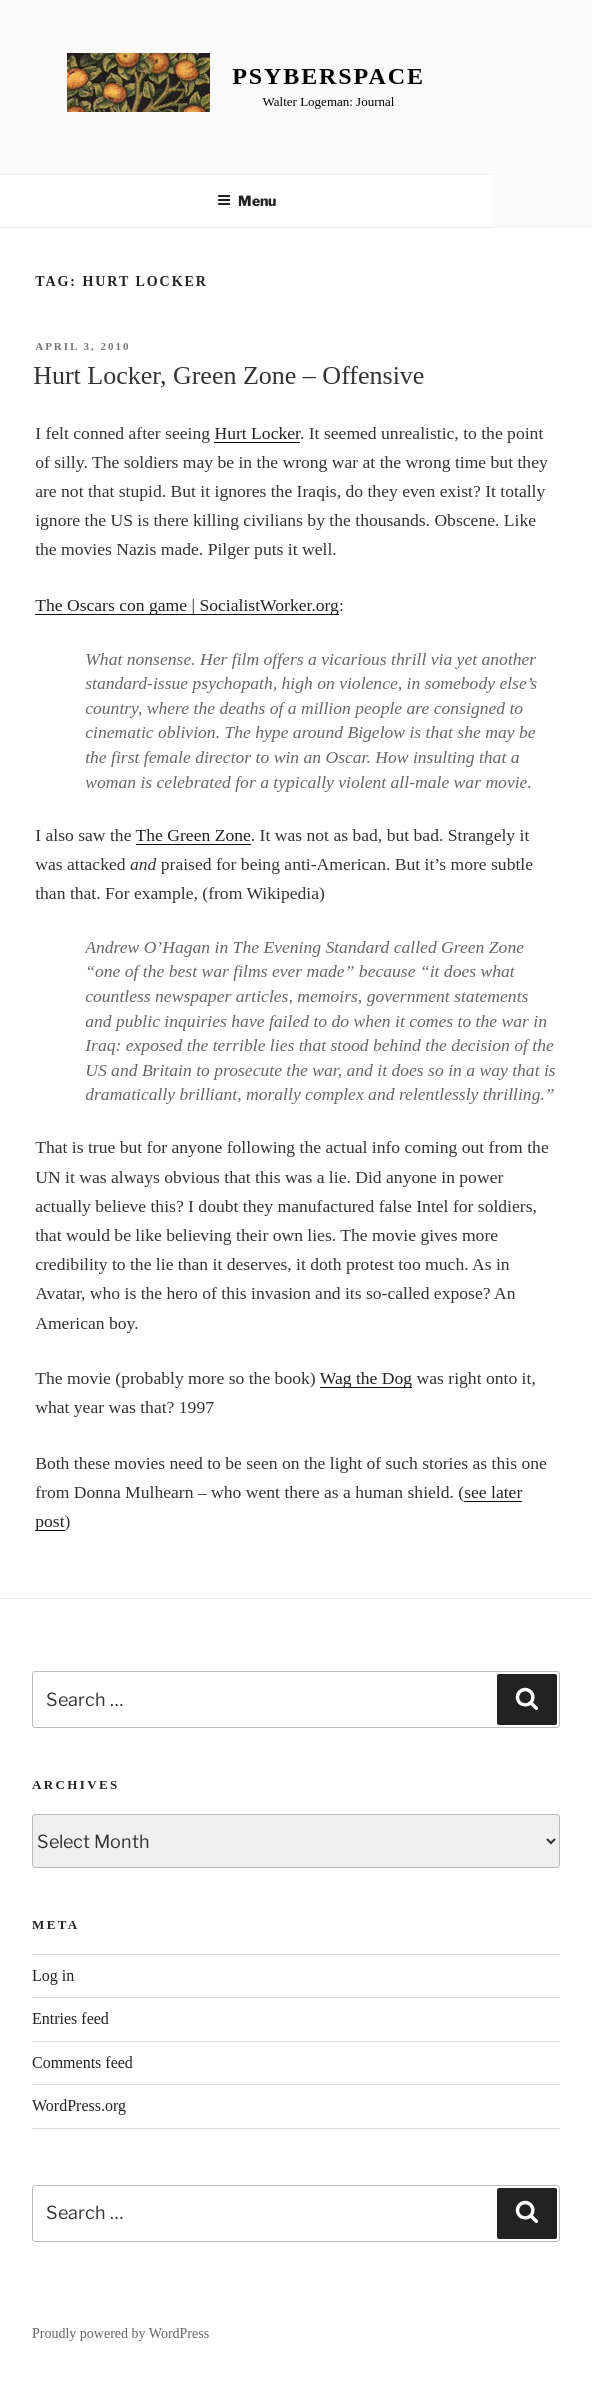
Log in (53, 1975)
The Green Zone (193, 835)
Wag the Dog (366, 1378)
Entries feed (70, 2018)
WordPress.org (79, 2105)
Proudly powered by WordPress (120, 2333)
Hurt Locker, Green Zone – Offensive (228, 375)
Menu (246, 200)
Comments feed (82, 2062)
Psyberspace (328, 76)
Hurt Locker (257, 433)
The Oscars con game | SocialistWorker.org (187, 605)
